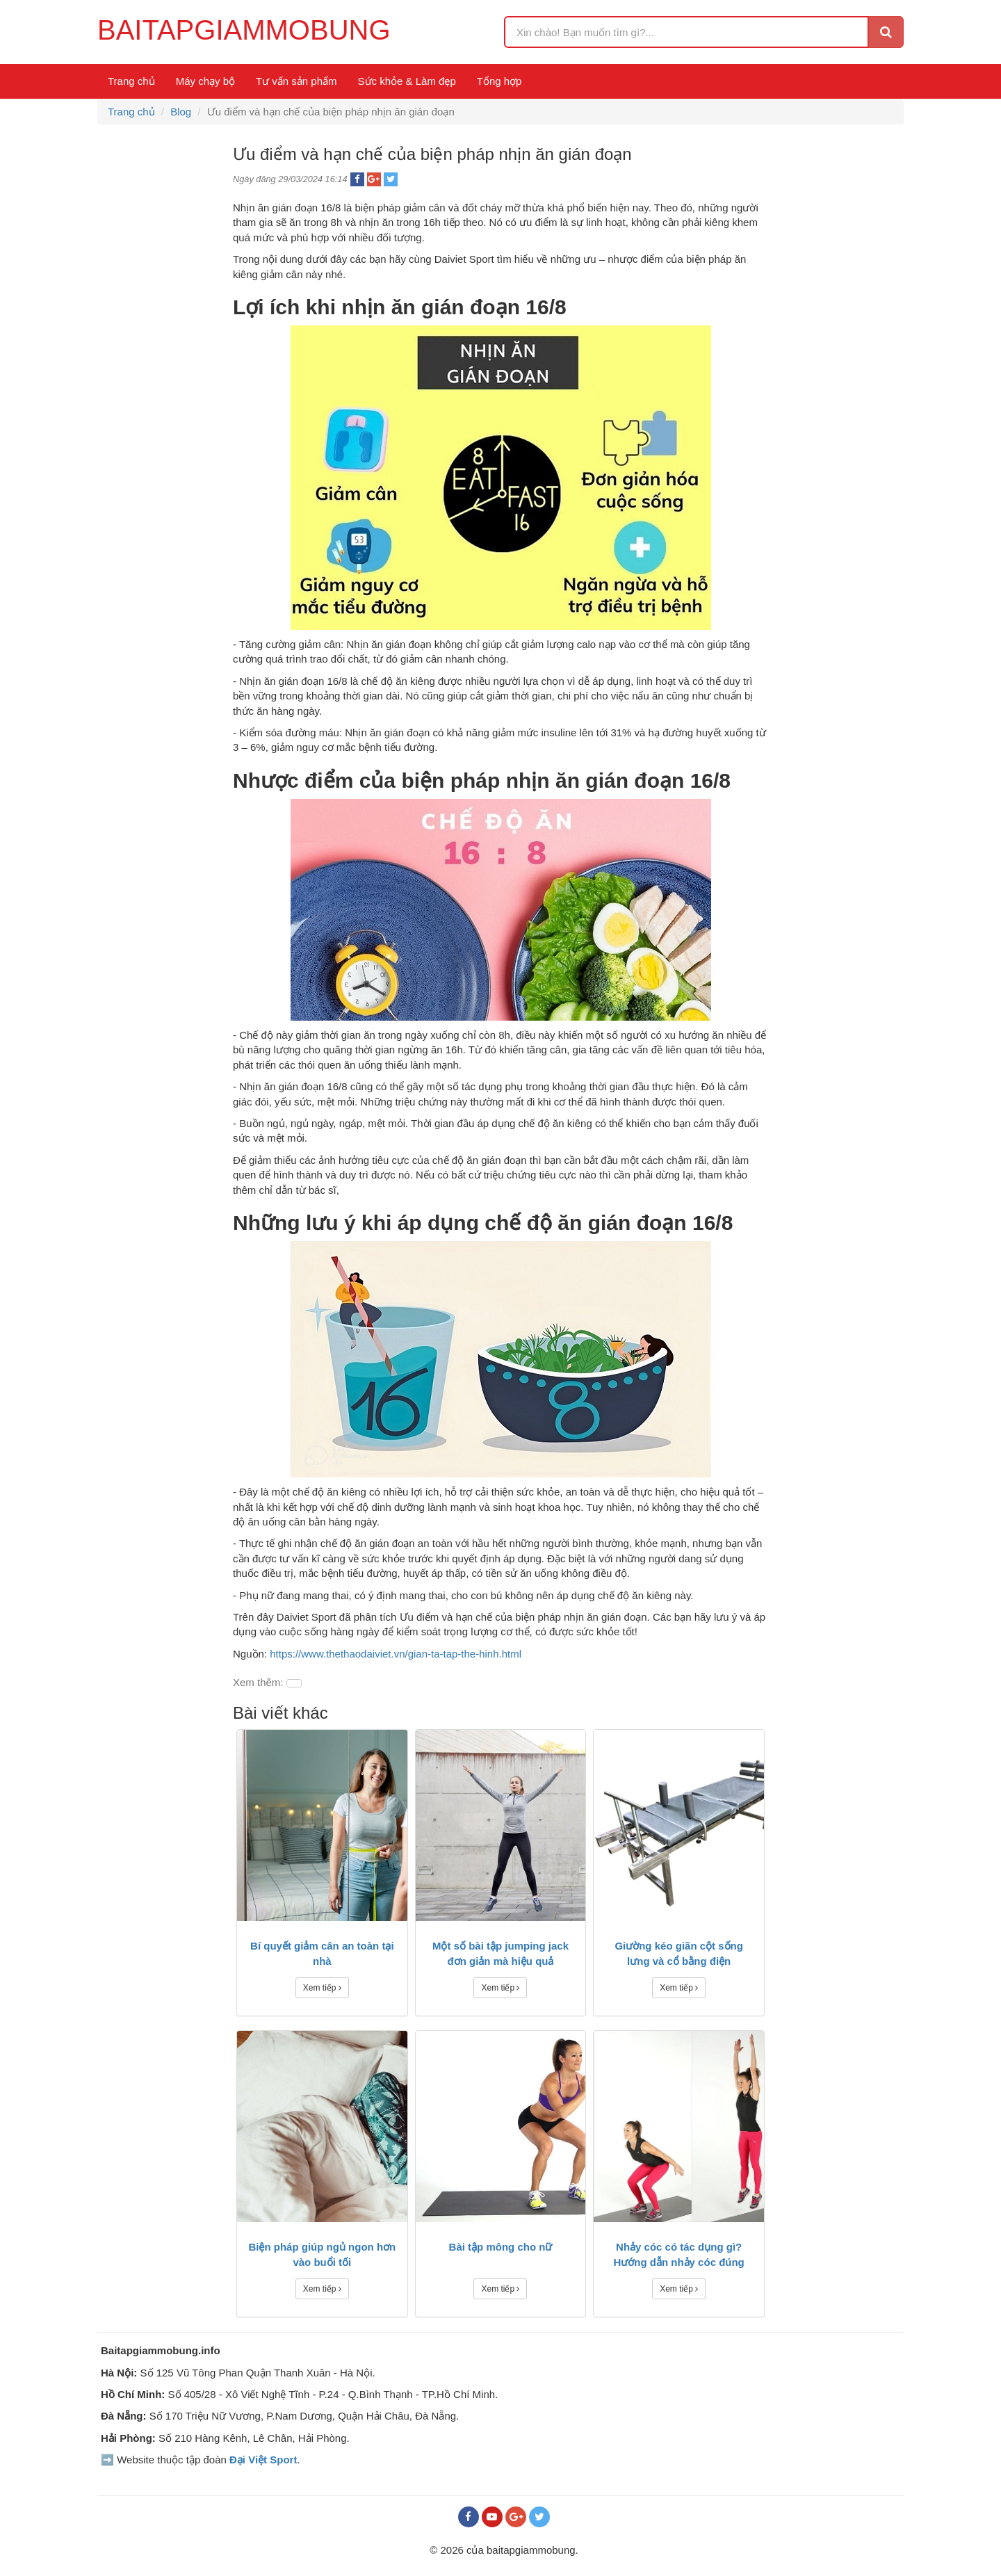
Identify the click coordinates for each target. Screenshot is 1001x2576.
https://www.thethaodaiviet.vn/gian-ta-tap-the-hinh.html (395, 1654)
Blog (180, 112)
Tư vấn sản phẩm (296, 81)
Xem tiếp (322, 1988)
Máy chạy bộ (205, 81)
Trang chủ (131, 81)
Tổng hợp (499, 81)
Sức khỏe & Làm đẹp (407, 81)
